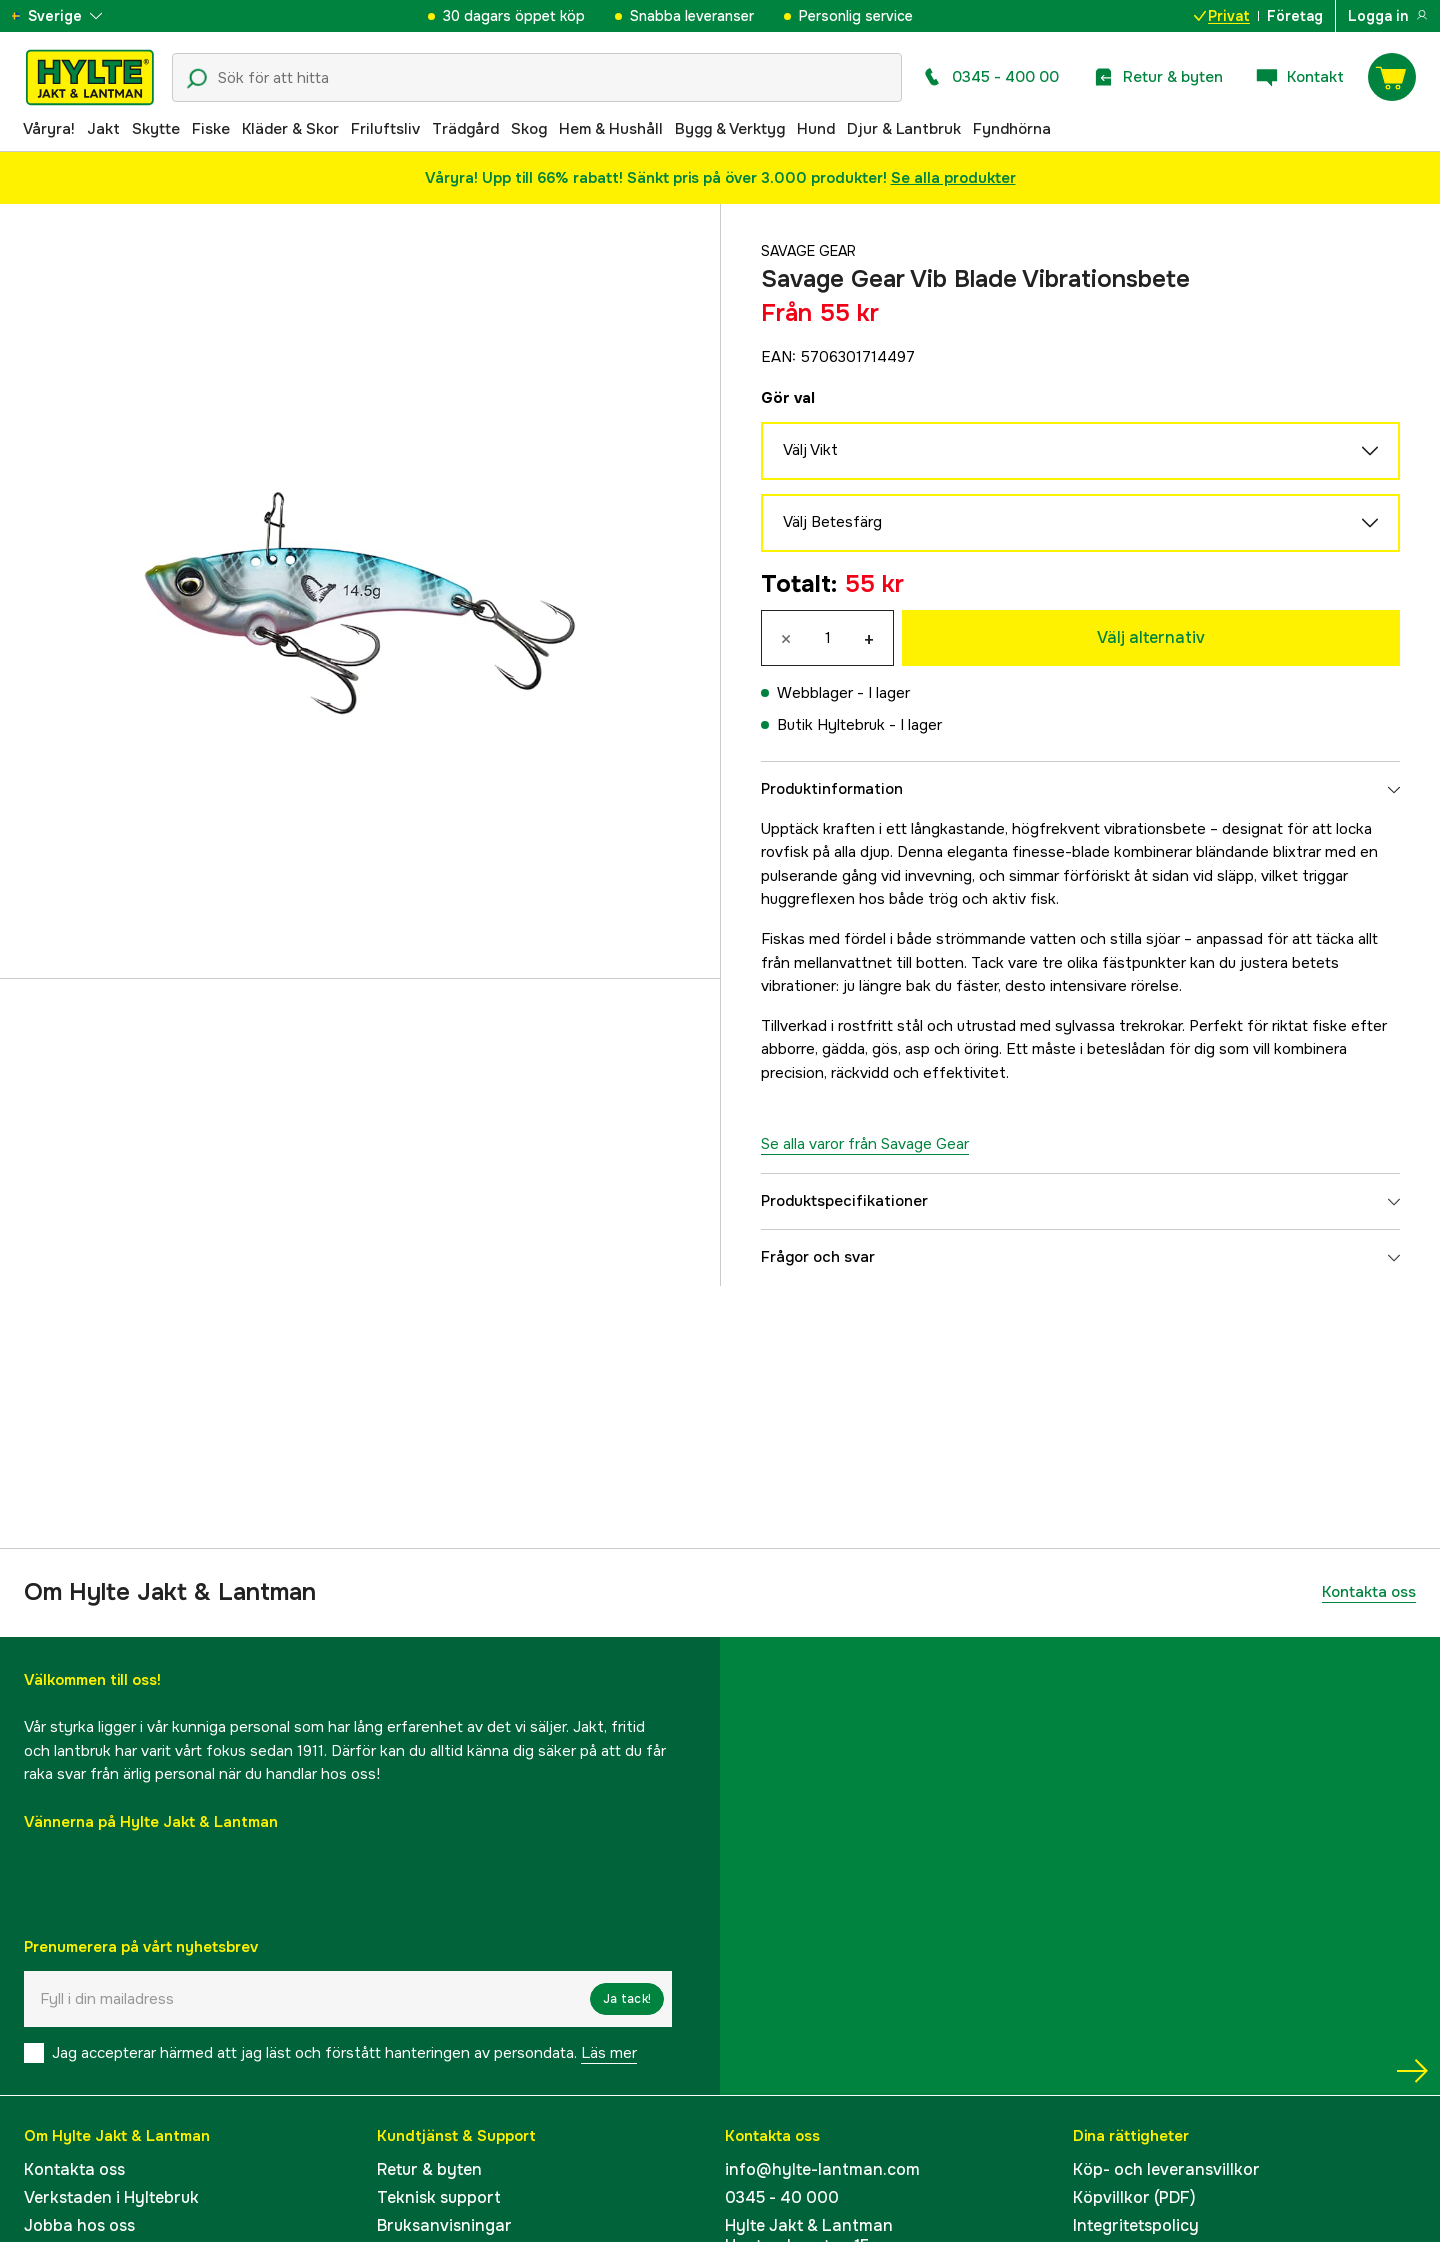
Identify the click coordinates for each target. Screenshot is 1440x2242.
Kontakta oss (1369, 1592)
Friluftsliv (385, 129)
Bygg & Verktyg (730, 129)
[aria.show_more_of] (73, 16)
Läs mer (609, 2053)
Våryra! (49, 129)
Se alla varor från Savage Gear (865, 1144)
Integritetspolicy (1136, 2225)
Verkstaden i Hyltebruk (111, 2197)
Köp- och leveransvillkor (1166, 2169)
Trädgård (465, 129)
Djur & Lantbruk (904, 129)
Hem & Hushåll (611, 129)
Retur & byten (429, 2169)
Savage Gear (812, 251)
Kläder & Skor (290, 129)
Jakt (103, 129)
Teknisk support (439, 2197)
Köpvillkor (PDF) (1134, 2197)
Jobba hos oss (79, 2225)
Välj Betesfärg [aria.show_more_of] (1080, 523)
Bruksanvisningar (444, 2225)
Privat (1222, 16)
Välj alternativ (1151, 637)
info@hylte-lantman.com (822, 2169)
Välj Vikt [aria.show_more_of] (1080, 451)
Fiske (211, 129)
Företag (1295, 16)
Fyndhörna (1012, 129)
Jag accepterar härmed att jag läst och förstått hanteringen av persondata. (344, 2053)
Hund (816, 129)
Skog (529, 129)
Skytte (156, 129)
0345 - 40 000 (782, 2197)
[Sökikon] (197, 79)
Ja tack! (627, 1999)
